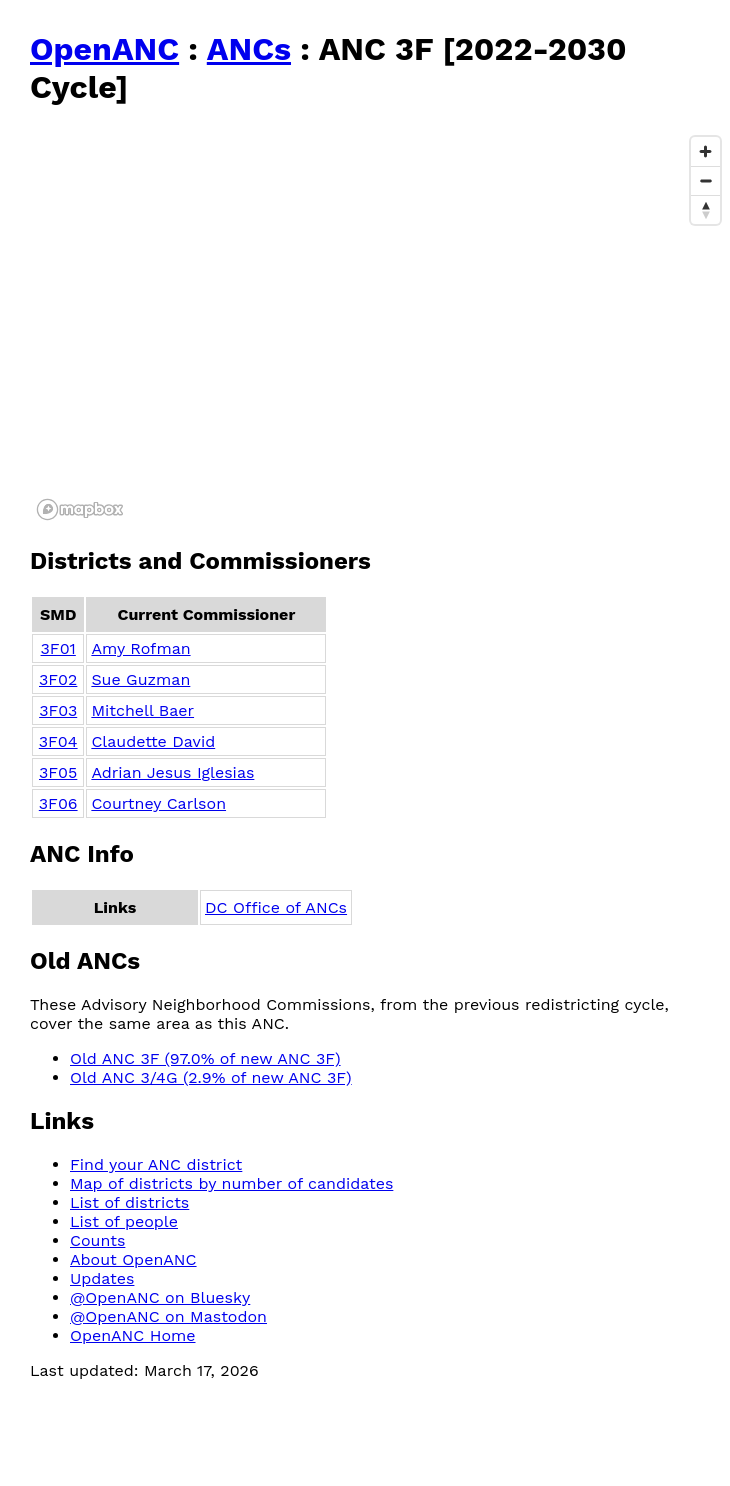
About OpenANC (133, 1259)
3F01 (58, 648)
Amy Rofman (140, 648)
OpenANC (104, 49)
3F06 (58, 803)
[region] (380, 327)
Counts (97, 1240)
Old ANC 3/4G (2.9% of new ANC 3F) (211, 1077)
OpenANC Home (133, 1335)
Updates (102, 1278)
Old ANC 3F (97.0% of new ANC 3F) (205, 1058)
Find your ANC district (156, 1164)
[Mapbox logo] (80, 509)
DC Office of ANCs (276, 907)
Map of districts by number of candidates (231, 1183)
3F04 (58, 741)
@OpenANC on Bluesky (160, 1297)
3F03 (58, 710)
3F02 (58, 679)
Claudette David (153, 741)
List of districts (129, 1202)
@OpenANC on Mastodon (168, 1316)
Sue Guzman (140, 679)
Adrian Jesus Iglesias (172, 772)
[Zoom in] (705, 151)
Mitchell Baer (142, 710)
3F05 (58, 772)
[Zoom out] (705, 180)
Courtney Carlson (158, 803)
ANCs (249, 49)
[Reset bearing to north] (705, 209)
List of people (124, 1221)
